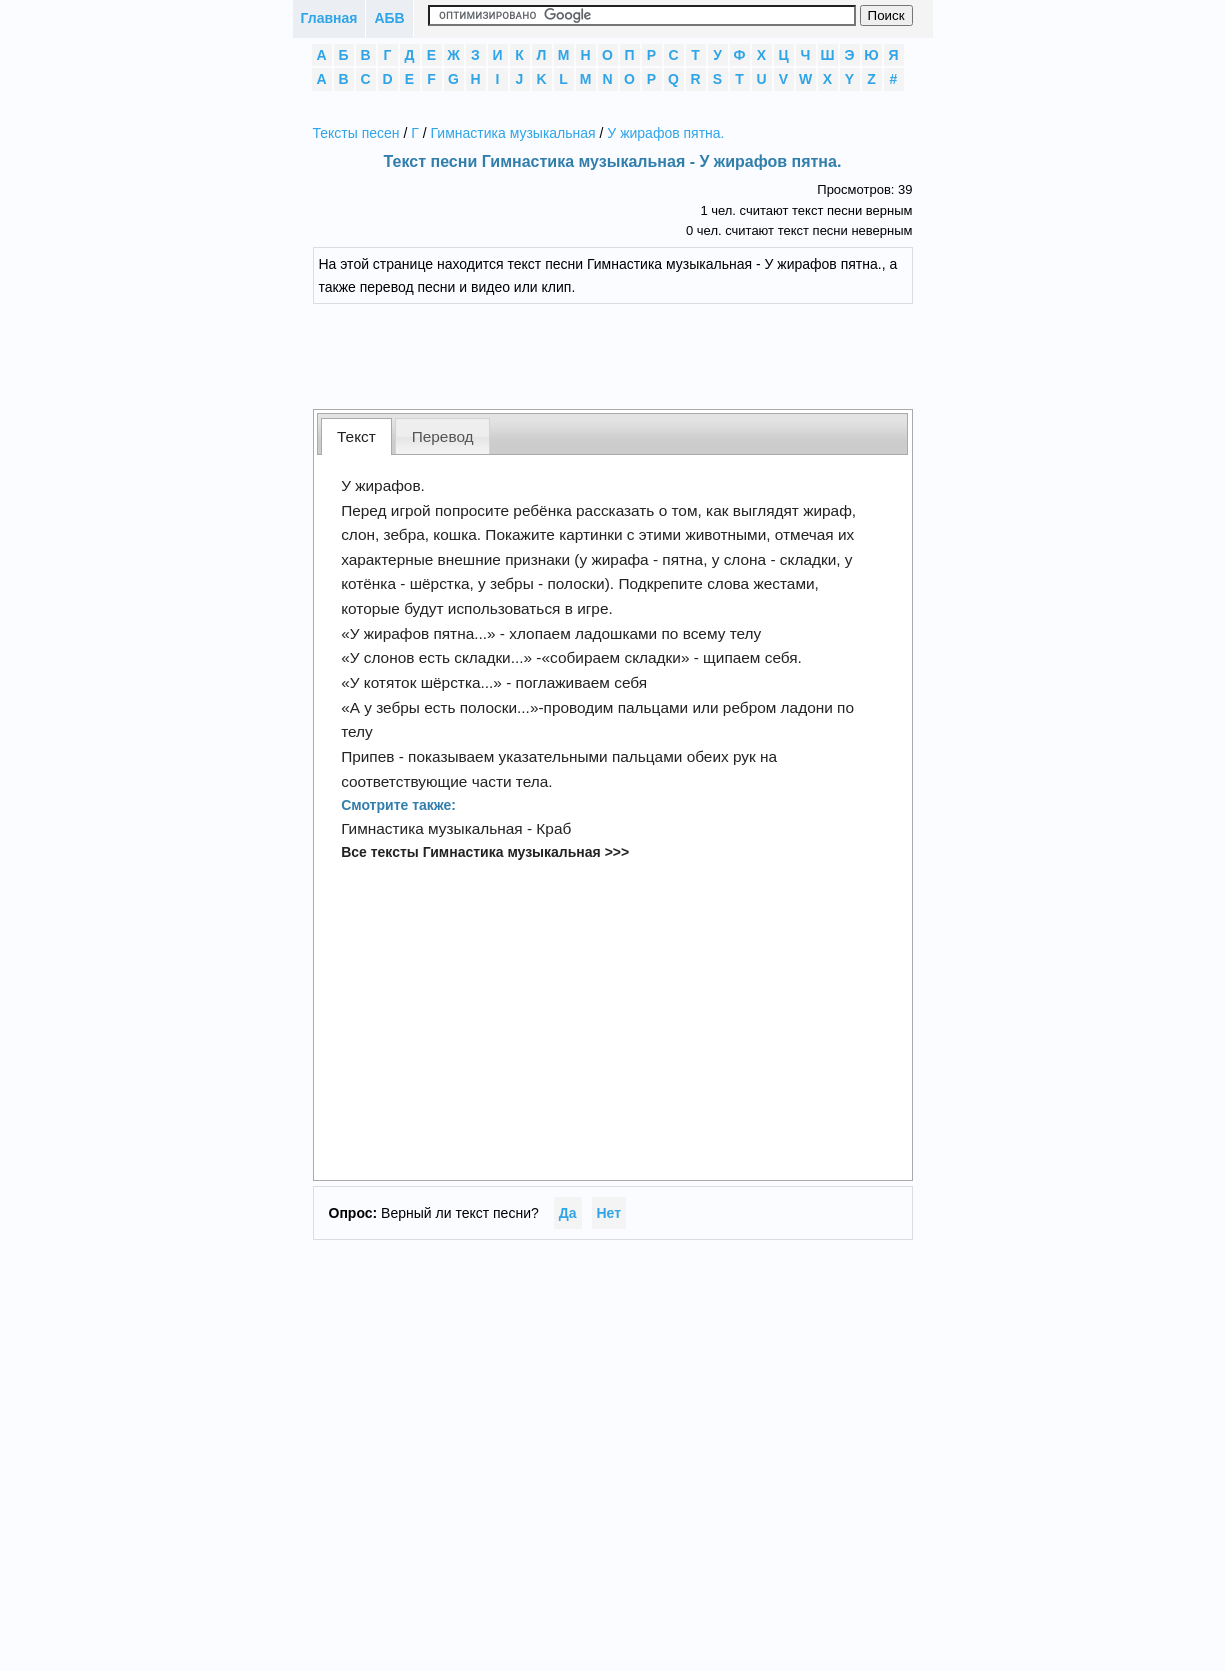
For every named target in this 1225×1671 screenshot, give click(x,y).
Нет (609, 1213)
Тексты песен (356, 133)
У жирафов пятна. (665, 133)
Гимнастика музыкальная (513, 133)
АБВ (389, 18)
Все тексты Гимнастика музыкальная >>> (485, 852)
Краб (553, 828)
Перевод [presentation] (443, 436)
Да (568, 1213)
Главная (329, 18)
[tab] (357, 436)
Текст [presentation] (356, 436)
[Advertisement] (628, 354)
